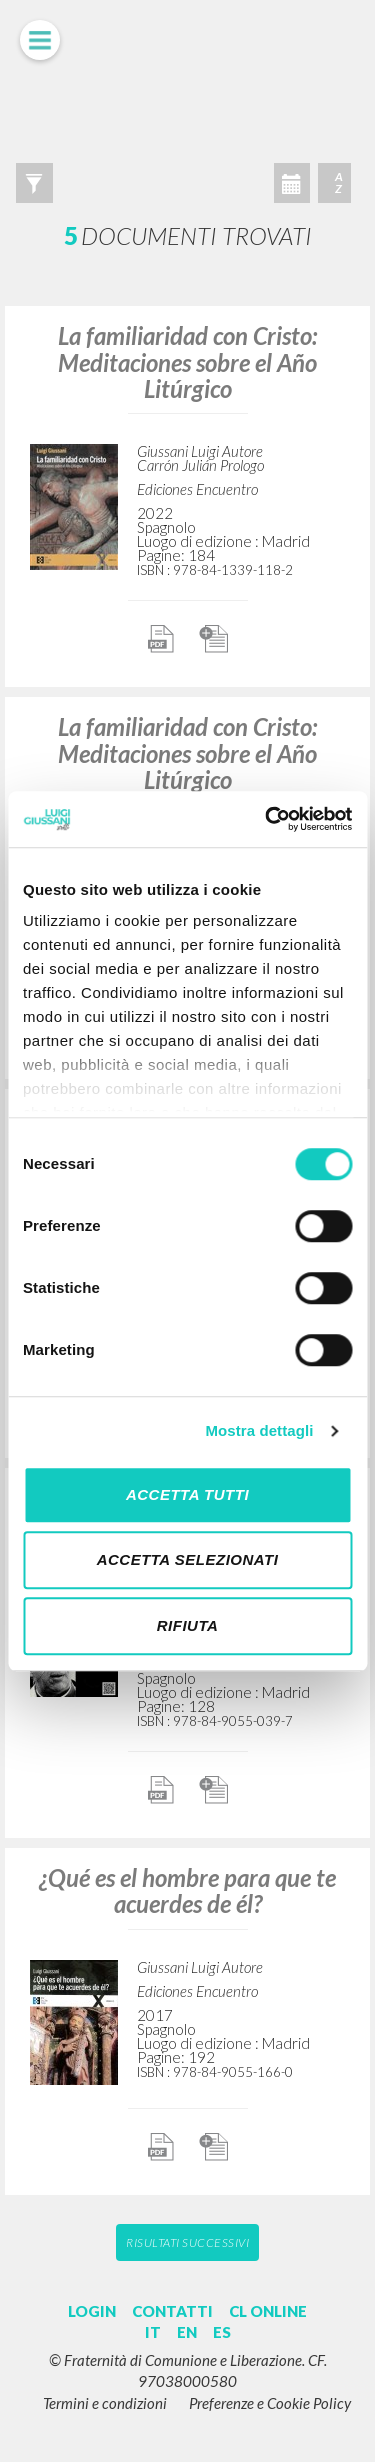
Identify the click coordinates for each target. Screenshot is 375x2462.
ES (222, 2332)
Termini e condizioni (105, 2403)
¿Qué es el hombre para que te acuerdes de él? (187, 1890)
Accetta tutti (187, 1494)
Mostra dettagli (259, 1430)
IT (153, 2332)
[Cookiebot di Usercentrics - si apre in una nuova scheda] (267, 819)
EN (187, 2332)
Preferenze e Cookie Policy (270, 2403)
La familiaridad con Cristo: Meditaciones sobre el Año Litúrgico (187, 362)
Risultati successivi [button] (187, 2242)
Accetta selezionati (188, 1559)
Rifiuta (188, 1625)
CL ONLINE (268, 2311)
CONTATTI (172, 2311)
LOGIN (92, 2311)
